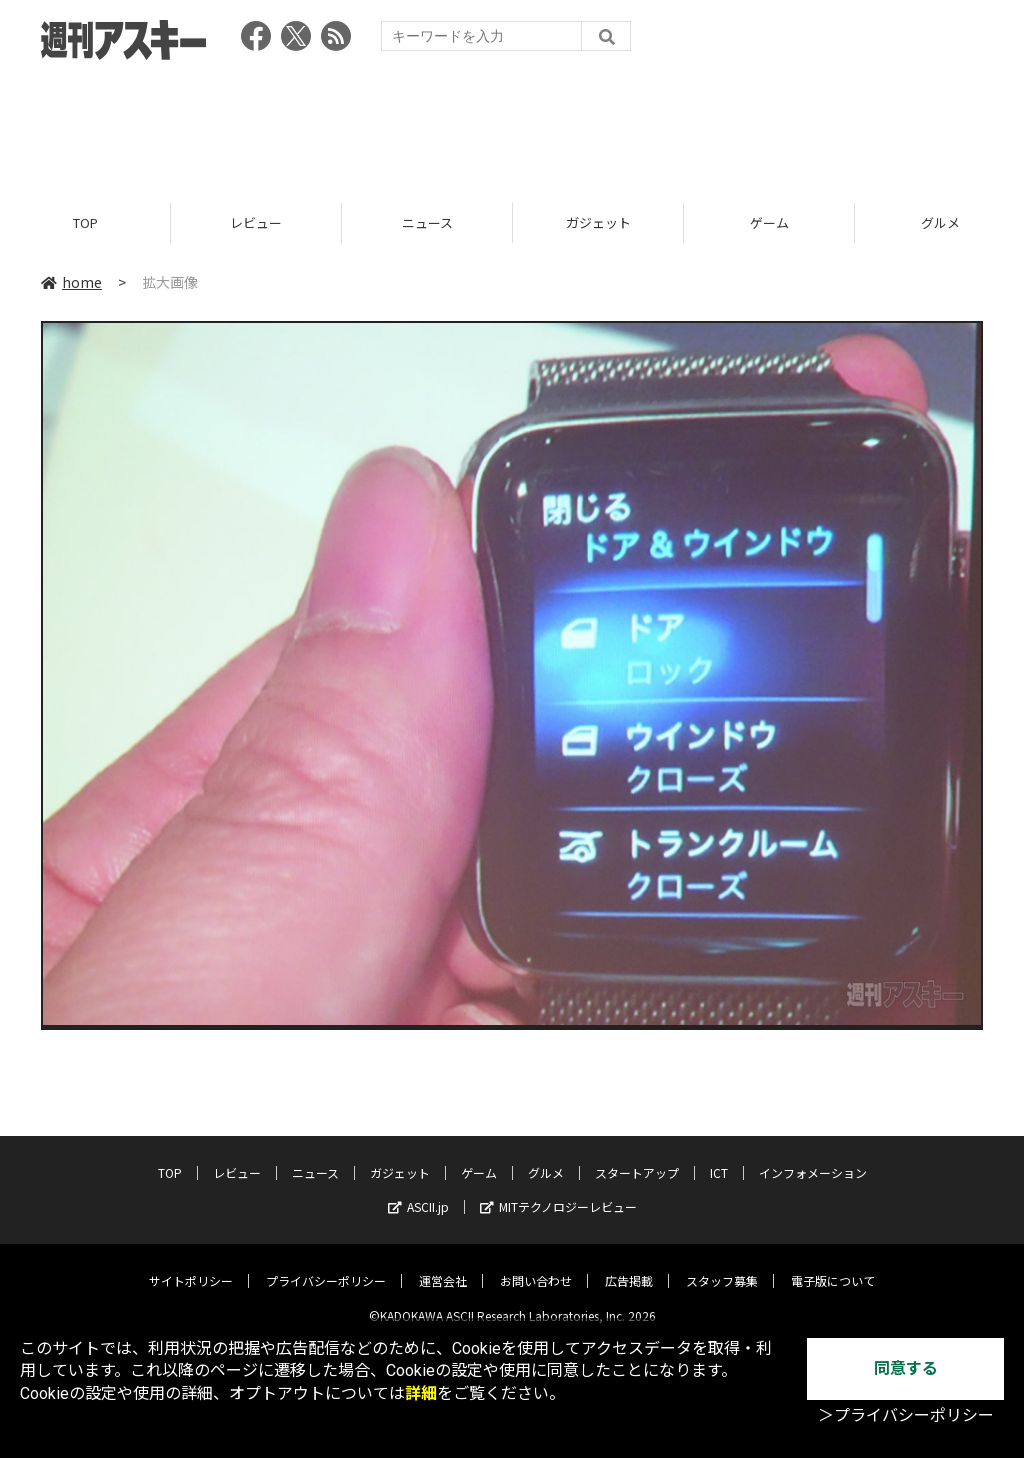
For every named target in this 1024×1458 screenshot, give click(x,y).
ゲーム (769, 222)
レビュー (256, 222)
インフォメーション (813, 1157)
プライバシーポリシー (326, 1265)
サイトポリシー (191, 1265)
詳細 (421, 1393)
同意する (906, 1368)
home (71, 282)
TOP (85, 222)
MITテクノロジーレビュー (558, 1191)
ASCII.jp (418, 1191)
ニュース (427, 222)
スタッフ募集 (722, 1265)
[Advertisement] (512, 125)
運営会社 (443, 1265)
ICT (719, 1157)
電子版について (833, 1265)
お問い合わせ (536, 1265)
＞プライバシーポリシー (906, 1415)
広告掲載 (629, 1265)
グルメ (546, 1157)
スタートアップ (637, 1157)
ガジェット (598, 222)
